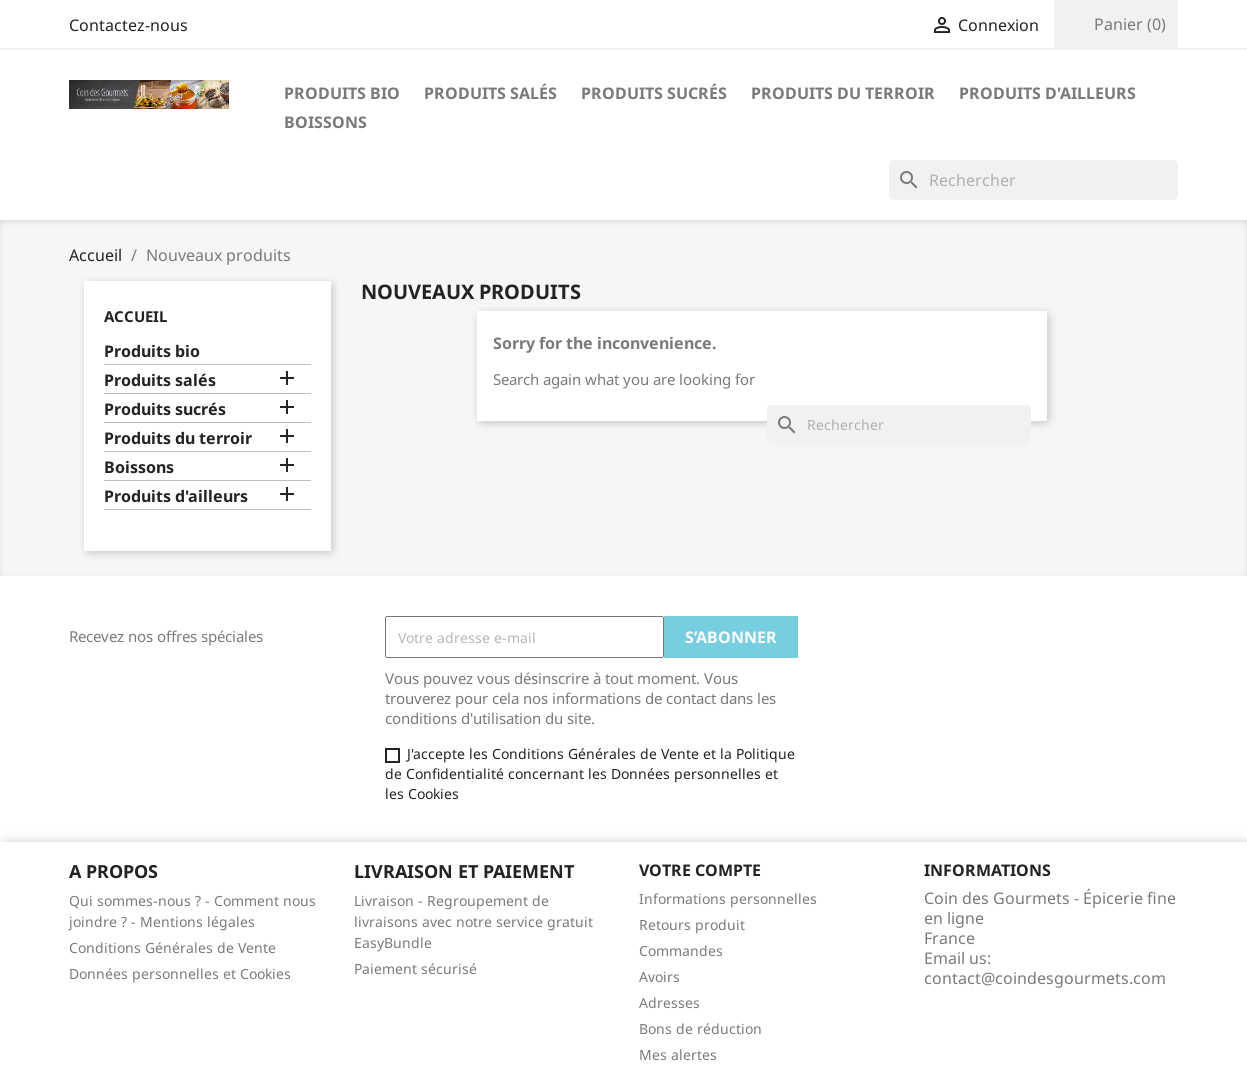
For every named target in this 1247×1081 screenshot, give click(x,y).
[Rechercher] (1033, 180)
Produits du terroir (843, 93)
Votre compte (700, 870)
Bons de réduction (700, 1028)
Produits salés (490, 93)
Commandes (681, 950)
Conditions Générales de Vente (172, 947)
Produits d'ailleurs (1047, 93)
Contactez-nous (128, 25)
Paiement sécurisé (415, 968)
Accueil (135, 316)
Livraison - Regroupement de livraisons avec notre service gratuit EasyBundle (473, 921)
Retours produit (692, 924)
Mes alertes (678, 1054)
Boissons (325, 122)
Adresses (669, 1002)
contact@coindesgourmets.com (1045, 978)
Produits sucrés (654, 93)
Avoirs (659, 976)
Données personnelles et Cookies (180, 973)
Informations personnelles (728, 898)
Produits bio (342, 93)
